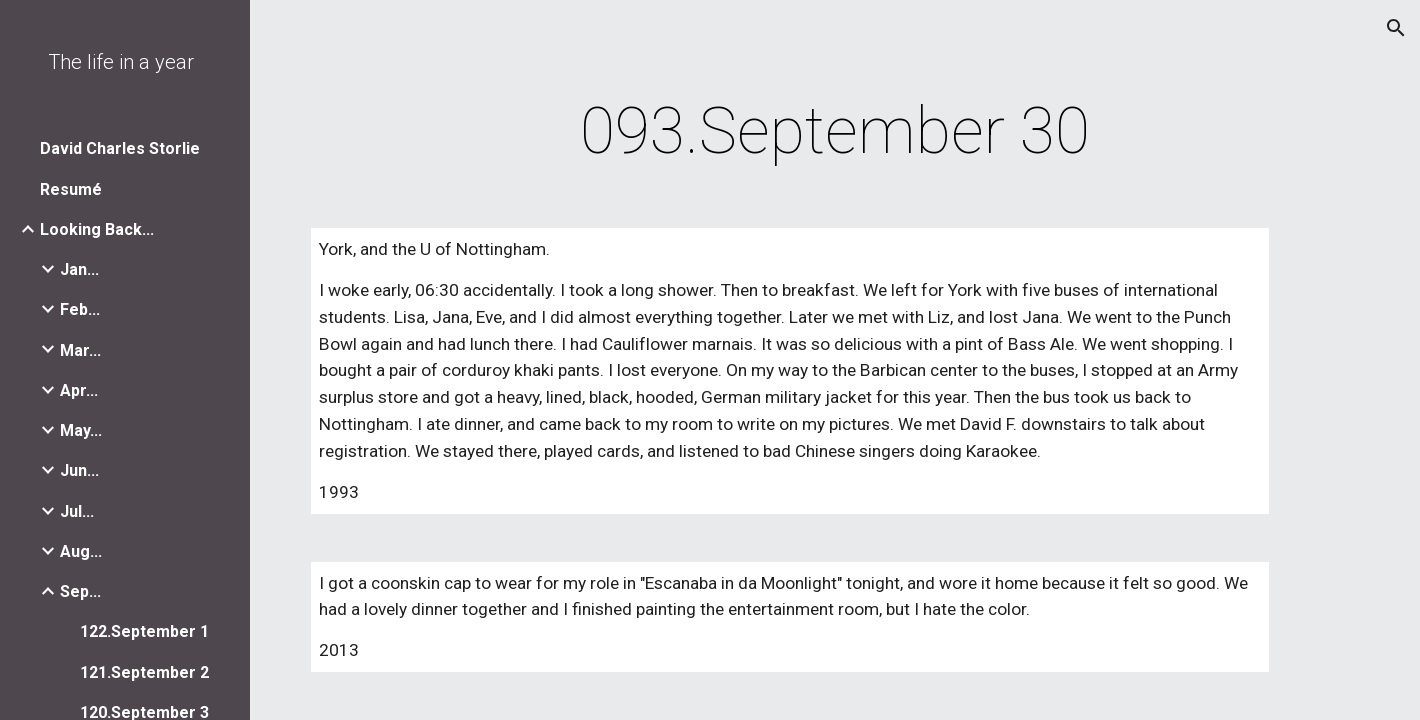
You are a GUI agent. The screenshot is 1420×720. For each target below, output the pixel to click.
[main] (834, 132)
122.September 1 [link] (144, 631)
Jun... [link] (79, 470)
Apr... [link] (79, 390)
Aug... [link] (81, 551)
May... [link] (81, 430)
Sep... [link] (80, 591)
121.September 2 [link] (144, 672)
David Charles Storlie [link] (120, 148)
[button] (1396, 28)
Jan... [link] (79, 269)
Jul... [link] (77, 511)
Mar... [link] (80, 350)
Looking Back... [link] (97, 229)
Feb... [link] (80, 309)
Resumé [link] (71, 189)
